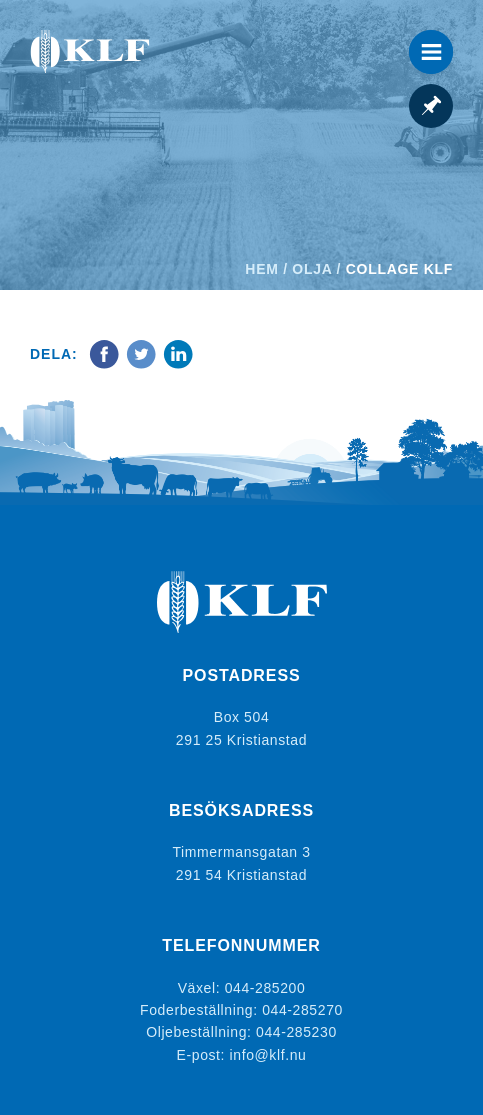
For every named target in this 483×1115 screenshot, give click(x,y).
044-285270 (302, 1010)
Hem (261, 269)
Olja (312, 269)
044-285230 (296, 1032)
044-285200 (265, 988)
